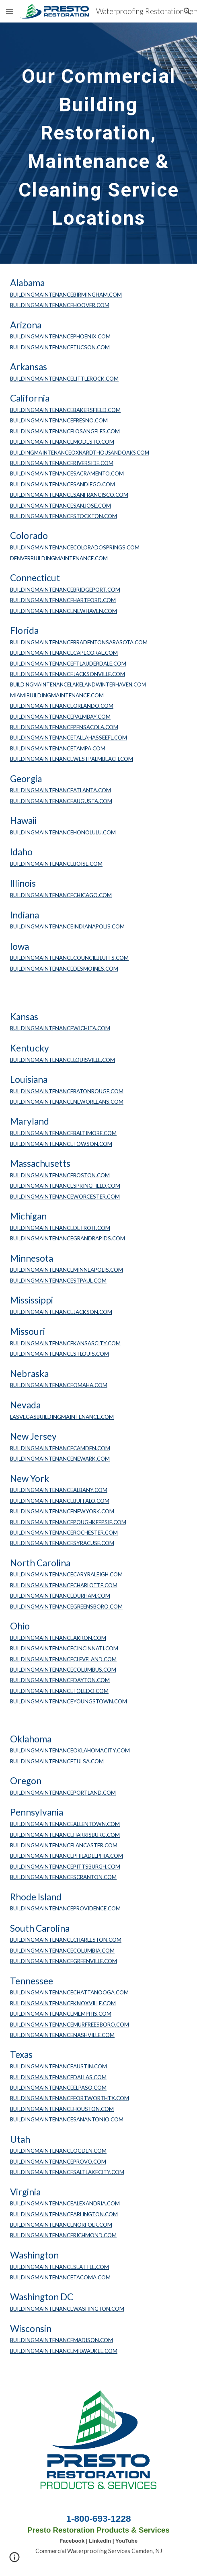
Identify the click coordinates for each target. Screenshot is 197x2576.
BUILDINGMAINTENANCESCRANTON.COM (63, 1877)
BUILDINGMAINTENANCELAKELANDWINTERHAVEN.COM (78, 685)
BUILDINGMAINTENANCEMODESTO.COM (62, 442)
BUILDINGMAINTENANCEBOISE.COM (56, 864)
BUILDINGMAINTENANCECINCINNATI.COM (64, 1648)
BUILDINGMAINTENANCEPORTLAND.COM (63, 1792)
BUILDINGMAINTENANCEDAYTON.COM (60, 1680)
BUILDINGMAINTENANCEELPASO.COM (58, 2087)
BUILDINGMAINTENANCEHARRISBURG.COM (65, 1835)
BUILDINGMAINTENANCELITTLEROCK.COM (64, 378)
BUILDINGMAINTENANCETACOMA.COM (60, 2277)
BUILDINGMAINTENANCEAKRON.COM (58, 1638)
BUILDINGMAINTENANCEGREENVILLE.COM (63, 1961)
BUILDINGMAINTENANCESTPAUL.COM (58, 1280)
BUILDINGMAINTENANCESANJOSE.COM (60, 505)
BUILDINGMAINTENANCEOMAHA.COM (58, 1385)
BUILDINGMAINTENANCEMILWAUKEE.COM (63, 2351)
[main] (98, 143)
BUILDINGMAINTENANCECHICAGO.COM (61, 895)
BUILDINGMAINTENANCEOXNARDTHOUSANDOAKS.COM (79, 452)
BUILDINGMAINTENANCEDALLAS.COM (58, 2077)
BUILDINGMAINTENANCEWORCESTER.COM (65, 1196)
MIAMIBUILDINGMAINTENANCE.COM (57, 695)
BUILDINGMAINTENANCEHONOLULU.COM (63, 832)
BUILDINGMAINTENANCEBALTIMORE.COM (63, 1133)
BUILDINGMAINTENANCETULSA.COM (57, 1761)
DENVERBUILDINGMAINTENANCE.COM (59, 558)
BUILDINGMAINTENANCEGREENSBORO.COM (66, 1606)
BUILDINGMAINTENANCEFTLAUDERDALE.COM (68, 663)
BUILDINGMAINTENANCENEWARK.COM (60, 1458)
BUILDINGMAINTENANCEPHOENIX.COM (60, 336)
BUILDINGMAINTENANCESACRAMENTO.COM (67, 473)
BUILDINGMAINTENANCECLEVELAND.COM (63, 1659)
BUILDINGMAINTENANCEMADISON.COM (61, 2340)
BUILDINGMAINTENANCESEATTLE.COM (59, 2267)
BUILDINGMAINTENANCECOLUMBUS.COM (63, 1669)
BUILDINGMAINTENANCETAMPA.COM (57, 748)
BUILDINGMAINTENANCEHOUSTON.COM (62, 2109)
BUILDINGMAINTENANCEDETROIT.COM (60, 1228)
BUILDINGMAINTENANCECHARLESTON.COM (65, 1940)
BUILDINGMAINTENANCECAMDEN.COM (60, 1448)
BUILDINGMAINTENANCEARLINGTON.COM (64, 2214)
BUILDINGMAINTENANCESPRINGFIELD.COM (65, 1185)
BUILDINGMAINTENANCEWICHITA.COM (60, 1028)
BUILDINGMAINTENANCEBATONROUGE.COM (66, 1091)
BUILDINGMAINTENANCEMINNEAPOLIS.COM (66, 1269)
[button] (9, 11)
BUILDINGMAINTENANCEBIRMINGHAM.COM (66, 294)
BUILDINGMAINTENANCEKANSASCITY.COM (65, 1343)
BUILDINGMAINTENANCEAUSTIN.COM (58, 2066)
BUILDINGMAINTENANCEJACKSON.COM (61, 1312)
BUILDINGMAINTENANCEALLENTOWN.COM (65, 1824)
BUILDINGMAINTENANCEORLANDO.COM (61, 706)
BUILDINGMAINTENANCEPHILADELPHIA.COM (66, 1856)
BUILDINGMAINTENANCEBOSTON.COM (60, 1175)
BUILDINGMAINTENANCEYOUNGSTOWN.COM (68, 1701)
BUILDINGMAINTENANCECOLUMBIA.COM (62, 1950)
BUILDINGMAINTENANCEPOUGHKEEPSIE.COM (68, 1522)
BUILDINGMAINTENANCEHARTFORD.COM (63, 600)
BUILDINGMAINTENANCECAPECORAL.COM (64, 653)
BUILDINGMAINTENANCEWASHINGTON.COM (67, 2308)
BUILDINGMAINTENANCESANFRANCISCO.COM (69, 495)
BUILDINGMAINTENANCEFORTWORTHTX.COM (69, 2098)
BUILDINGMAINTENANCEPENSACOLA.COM (64, 727)
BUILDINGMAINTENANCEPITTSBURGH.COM (65, 1866)
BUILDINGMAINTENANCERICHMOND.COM (63, 2235)
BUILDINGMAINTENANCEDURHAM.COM (60, 1595)
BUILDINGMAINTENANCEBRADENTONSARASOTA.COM (79, 642)
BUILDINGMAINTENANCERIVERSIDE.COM (61, 463)
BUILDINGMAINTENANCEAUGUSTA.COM (61, 801)
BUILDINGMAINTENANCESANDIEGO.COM (62, 484)
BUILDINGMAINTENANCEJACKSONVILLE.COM (67, 674)
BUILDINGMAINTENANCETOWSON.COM (61, 1144)
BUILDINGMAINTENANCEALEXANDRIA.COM (65, 2203)
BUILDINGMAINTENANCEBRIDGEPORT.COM (65, 589)
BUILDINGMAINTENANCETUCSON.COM (60, 347)
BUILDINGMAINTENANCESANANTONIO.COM (66, 2119)
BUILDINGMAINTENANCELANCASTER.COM (63, 1845)
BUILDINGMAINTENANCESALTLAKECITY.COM (67, 2172)
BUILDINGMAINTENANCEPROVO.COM (58, 2161)
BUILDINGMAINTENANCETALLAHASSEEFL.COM (68, 737)
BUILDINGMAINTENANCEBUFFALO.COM (59, 1501)
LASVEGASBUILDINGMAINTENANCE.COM (62, 1417)
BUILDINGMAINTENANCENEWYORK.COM (62, 1511)
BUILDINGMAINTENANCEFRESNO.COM (59, 420)
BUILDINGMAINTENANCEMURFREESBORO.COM (69, 2024)
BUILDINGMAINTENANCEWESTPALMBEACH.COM (71, 759)
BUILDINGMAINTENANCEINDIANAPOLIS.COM (67, 926)
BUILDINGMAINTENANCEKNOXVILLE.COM (63, 2003)
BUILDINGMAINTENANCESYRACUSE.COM (62, 1543)
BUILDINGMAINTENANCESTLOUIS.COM (59, 1354)
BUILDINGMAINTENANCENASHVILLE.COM (62, 2035)
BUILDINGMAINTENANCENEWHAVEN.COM (63, 611)
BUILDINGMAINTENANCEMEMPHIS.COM (60, 2013)
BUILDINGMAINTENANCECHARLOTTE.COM (63, 1585)
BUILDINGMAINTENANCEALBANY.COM (58, 1490)
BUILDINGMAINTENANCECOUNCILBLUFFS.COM (69, 958)
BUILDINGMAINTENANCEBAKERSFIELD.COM (65, 410)
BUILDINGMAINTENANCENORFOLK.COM (61, 2224)
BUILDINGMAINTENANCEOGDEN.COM (58, 2151)
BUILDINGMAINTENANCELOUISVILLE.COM (62, 1060)
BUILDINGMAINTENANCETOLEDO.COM (59, 1691)
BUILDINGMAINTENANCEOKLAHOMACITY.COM (70, 1750)
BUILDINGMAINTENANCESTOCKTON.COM (63, 516)
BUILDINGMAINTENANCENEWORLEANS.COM (66, 1101)
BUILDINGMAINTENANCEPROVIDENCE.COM (65, 1908)
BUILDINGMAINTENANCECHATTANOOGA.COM (69, 1992)
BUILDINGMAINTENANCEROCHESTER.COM (64, 1532)
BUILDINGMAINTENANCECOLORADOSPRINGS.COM (75, 547)
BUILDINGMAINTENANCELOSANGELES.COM (65, 431)
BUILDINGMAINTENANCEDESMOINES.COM (64, 968)
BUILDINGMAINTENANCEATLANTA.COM (60, 790)
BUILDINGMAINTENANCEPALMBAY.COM (60, 716)
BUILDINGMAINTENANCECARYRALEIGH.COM (66, 1574)
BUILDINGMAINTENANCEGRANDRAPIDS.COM (67, 1238)
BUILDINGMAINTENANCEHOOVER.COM (59, 305)
